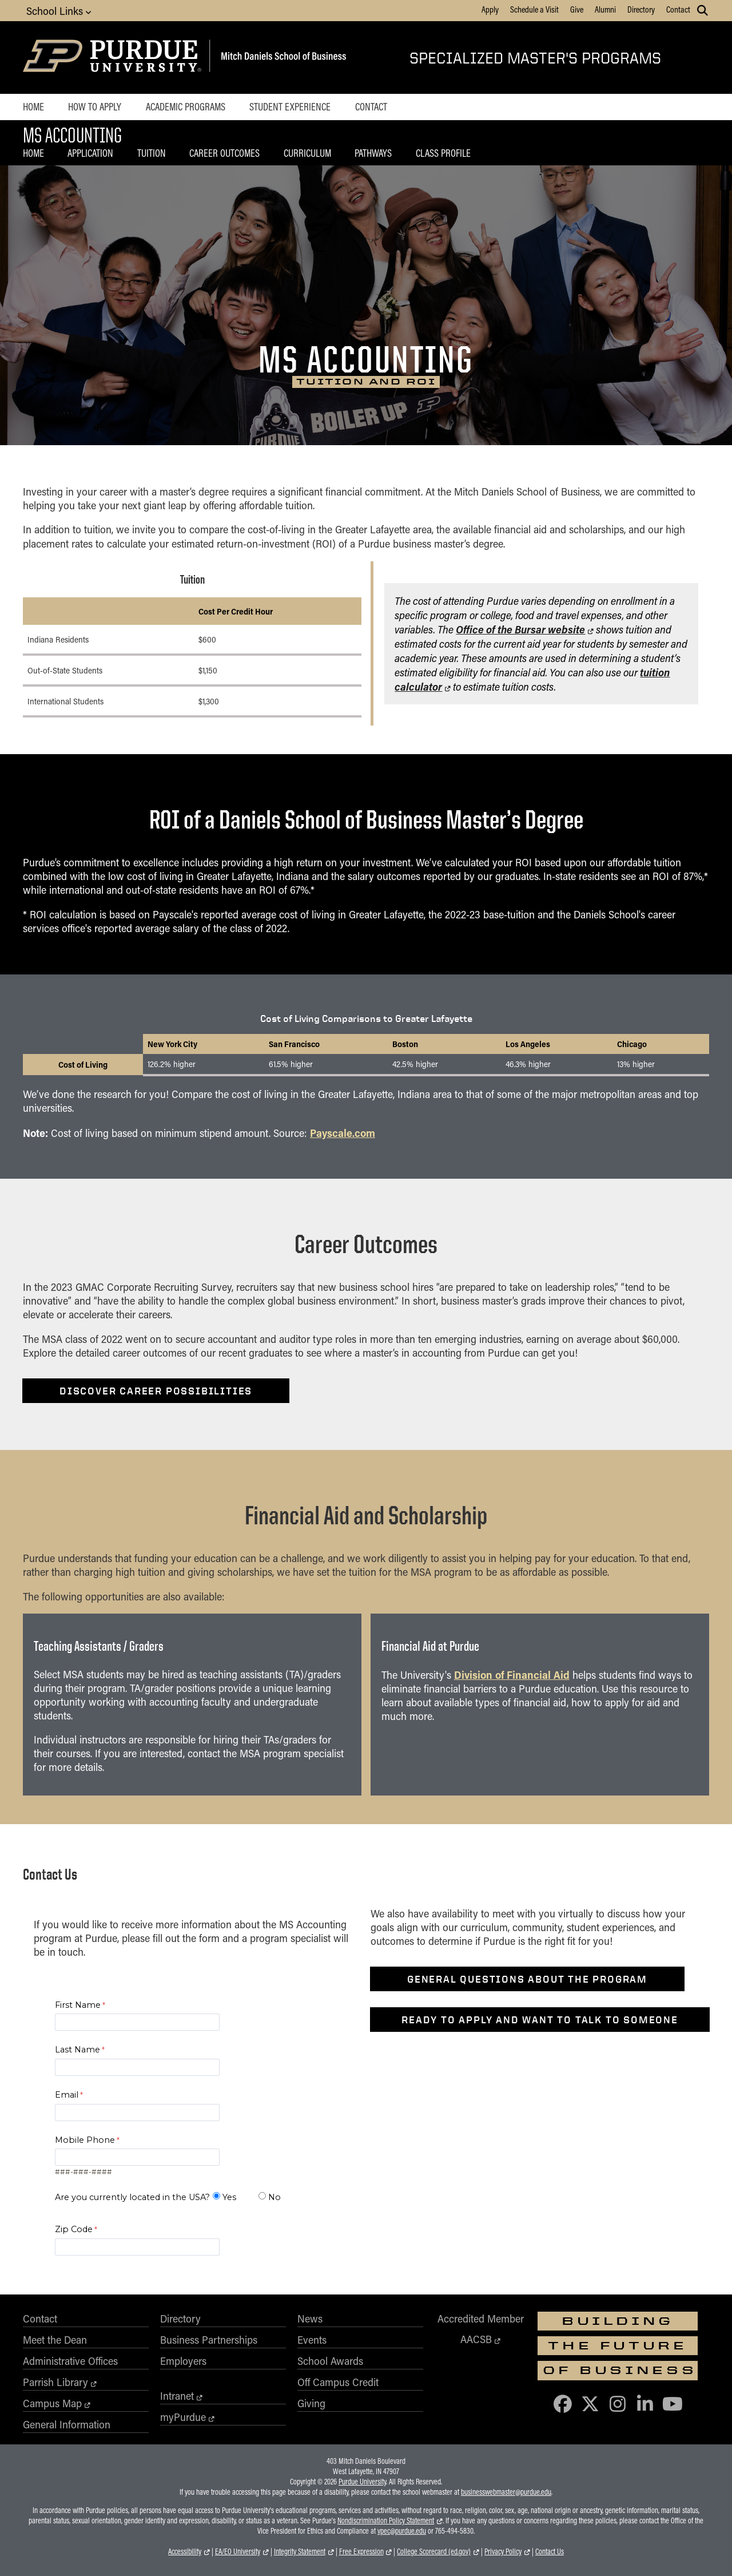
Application (90, 153)
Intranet (177, 2396)
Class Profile (443, 153)
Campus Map (52, 2403)
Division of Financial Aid (512, 1674)
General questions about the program (527, 1979)
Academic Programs (185, 106)
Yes (229, 2197)
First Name (78, 2005)
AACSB (476, 2339)
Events (312, 2340)
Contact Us (549, 2551)
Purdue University (362, 2481)
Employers (183, 2361)
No (274, 2197)
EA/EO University (237, 2551)
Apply (490, 9)
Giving (311, 2403)
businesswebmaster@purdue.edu (506, 2492)
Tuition (151, 153)
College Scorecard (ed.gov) (434, 2551)
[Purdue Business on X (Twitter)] (590, 2403)
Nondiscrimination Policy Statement (385, 2520)
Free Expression (361, 2551)
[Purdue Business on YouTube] (672, 2403)
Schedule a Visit (534, 9)
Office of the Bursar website (520, 629)
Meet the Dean (55, 2340)
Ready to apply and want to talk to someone (539, 2020)
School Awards (330, 2361)
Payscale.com (342, 1132)
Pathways (373, 153)
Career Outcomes (224, 153)
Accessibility (184, 2551)
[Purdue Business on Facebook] (563, 2403)
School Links (58, 10)
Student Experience (290, 106)
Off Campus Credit (338, 2382)
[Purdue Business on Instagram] (617, 2403)
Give (576, 9)
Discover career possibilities (155, 1391)
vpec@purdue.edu (401, 2531)
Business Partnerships (208, 2340)
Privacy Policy (503, 2551)
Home (33, 106)
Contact (678, 9)
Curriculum (307, 153)
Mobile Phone (85, 2140)
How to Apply (94, 106)
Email (66, 2095)
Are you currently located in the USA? (132, 2197)
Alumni (605, 9)
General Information (66, 2424)
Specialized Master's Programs (535, 57)
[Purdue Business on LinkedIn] (645, 2403)
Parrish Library (55, 2382)
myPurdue (183, 2417)
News (310, 2318)
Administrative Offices (70, 2361)
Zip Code (74, 2229)
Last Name (77, 2049)
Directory (641, 9)
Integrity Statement (299, 2551)
